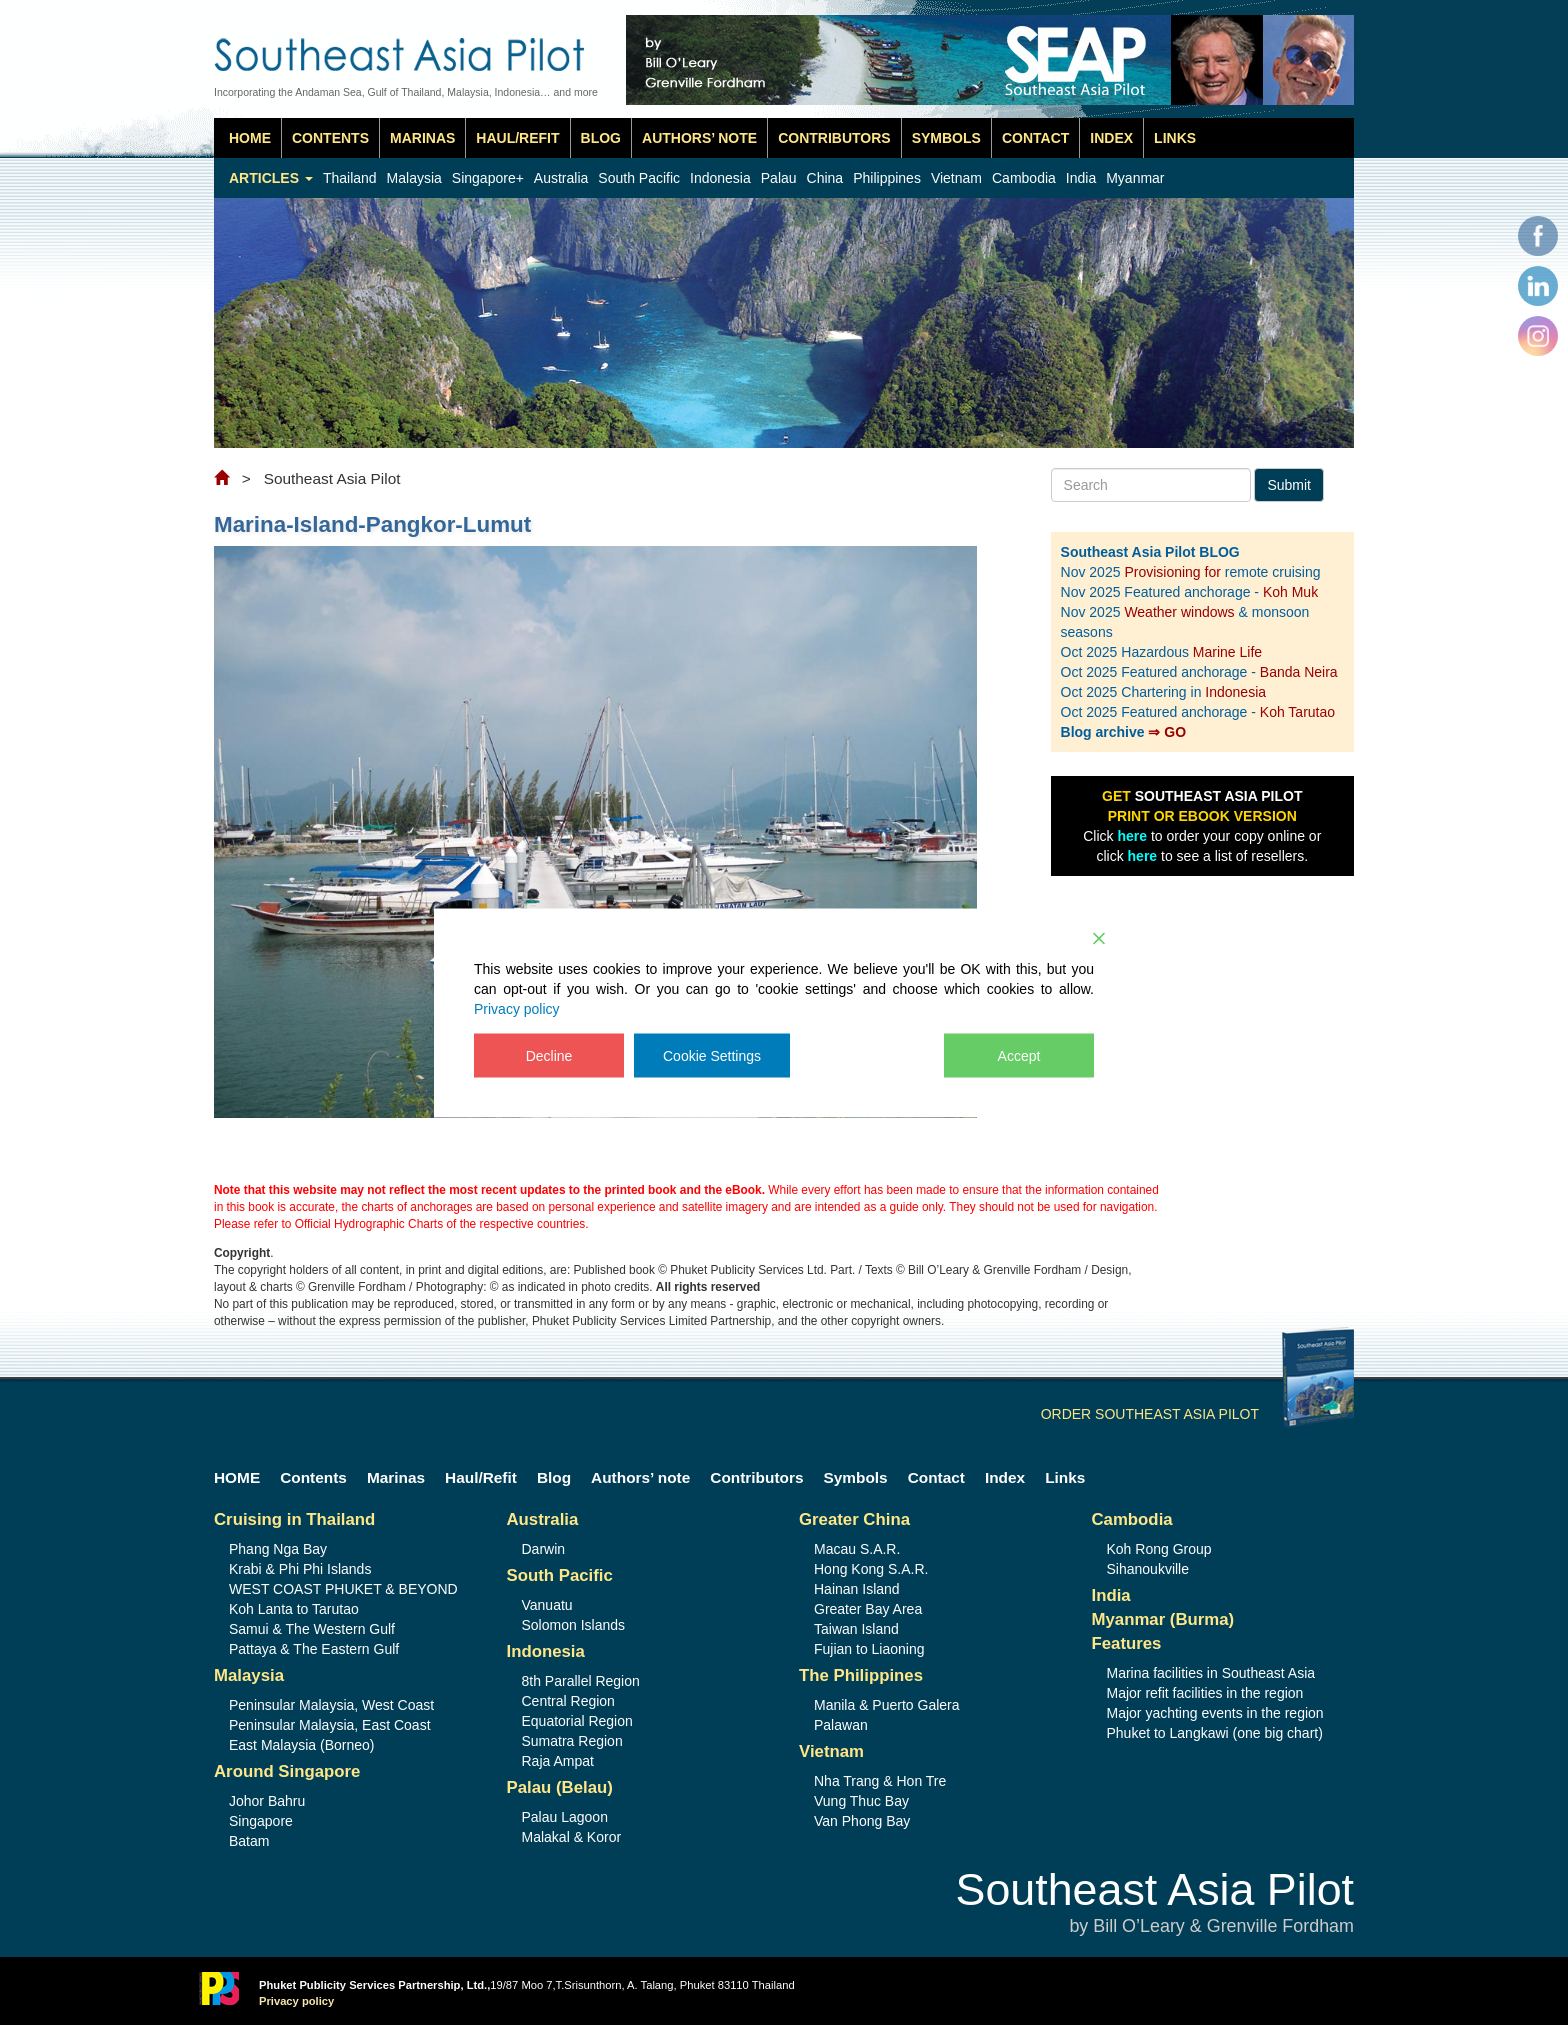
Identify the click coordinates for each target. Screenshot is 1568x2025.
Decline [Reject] (549, 1055)
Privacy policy (517, 1008)
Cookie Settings (712, 1055)
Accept (1019, 1055)
